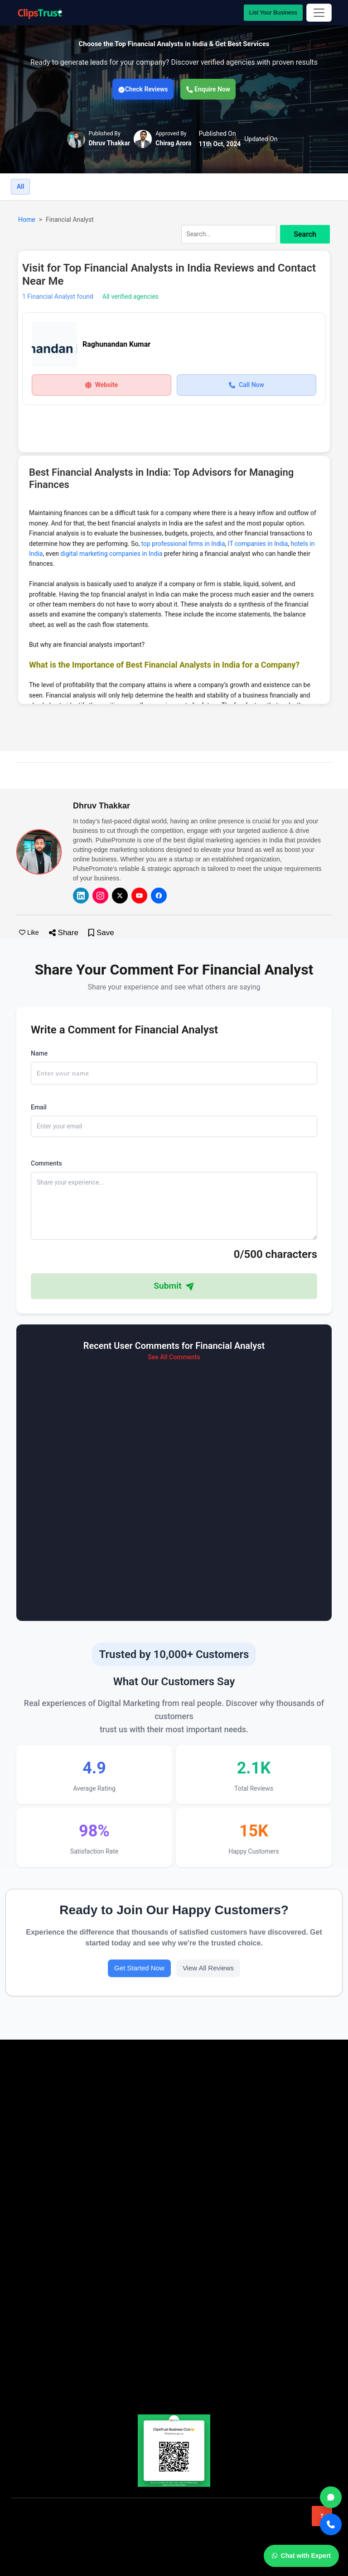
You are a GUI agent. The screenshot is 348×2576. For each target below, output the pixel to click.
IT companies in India (258, 543)
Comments (46, 1163)
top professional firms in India (183, 543)
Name (39, 1053)
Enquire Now (208, 89)
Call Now (246, 384)
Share (63, 932)
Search (305, 234)
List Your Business (273, 12)
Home (26, 219)
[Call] (331, 2524)
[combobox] (255, 234)
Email (39, 1107)
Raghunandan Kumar (116, 344)
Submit (174, 1286)
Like (29, 932)
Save (101, 932)
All (20, 186)
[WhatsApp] (331, 2497)
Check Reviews (143, 89)
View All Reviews (208, 1968)
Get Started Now (139, 1968)
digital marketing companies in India (111, 553)
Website (101, 384)
